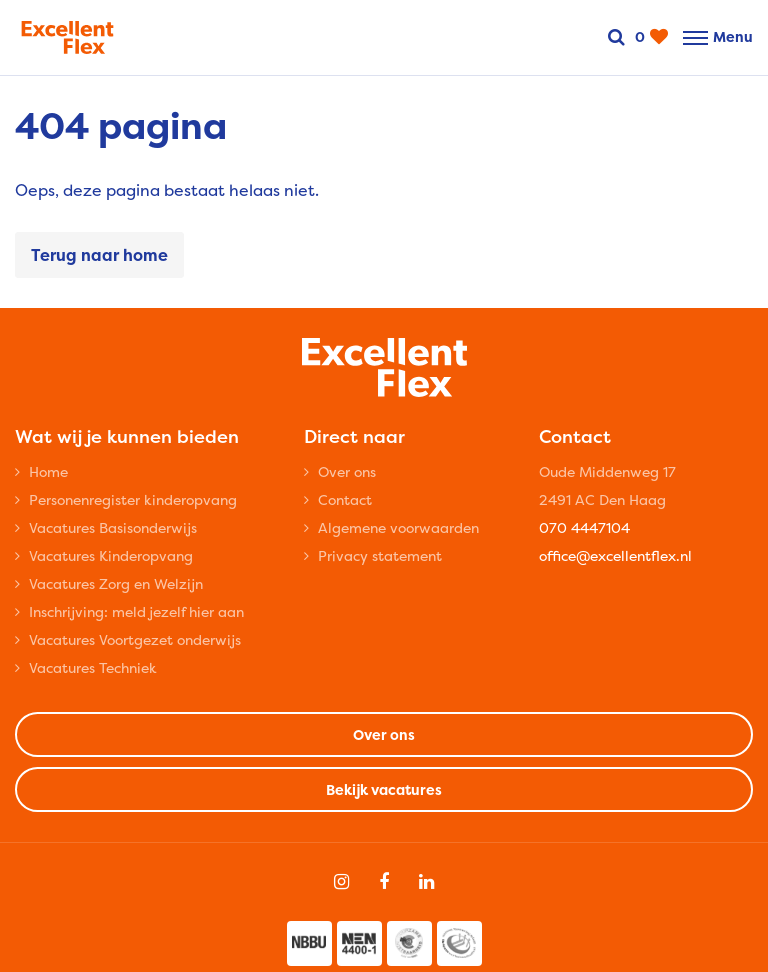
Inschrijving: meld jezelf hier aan (136, 611)
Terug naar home (99, 255)
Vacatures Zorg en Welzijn (116, 583)
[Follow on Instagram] (341, 882)
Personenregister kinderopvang (133, 499)
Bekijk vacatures (384, 789)
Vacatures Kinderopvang (111, 555)
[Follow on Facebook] (384, 882)
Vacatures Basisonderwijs (113, 527)
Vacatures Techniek (93, 667)
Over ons (347, 471)
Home (48, 471)
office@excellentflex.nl (615, 555)
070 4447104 (584, 527)
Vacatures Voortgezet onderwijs (135, 639)
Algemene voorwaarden (398, 527)
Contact (345, 499)
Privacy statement (380, 555)
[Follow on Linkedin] (426, 882)
